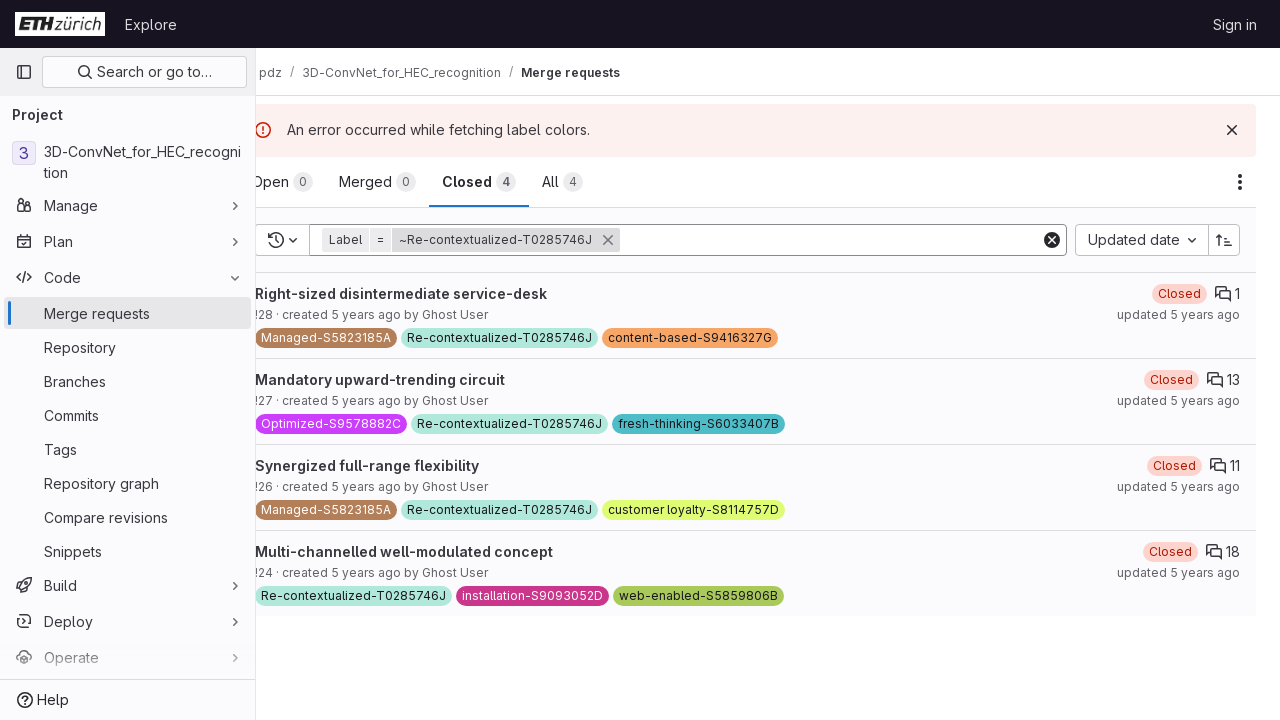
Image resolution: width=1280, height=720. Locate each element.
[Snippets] (127, 551)
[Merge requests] (127, 313)
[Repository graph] (127, 483)
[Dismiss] (1232, 130)
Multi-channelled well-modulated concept (445, 551)
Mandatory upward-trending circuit (421, 379)
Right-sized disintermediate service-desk (442, 293)
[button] (514, 240)
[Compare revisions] (127, 517)
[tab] (323, 182)
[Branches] (127, 381)
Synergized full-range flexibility (408, 465)
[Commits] (127, 415)
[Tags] (127, 449)
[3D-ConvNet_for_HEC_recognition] (127, 162)
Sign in (1235, 24)
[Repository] (127, 347)
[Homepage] (60, 24)
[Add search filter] (852, 240)
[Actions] (1240, 182)
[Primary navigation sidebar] (24, 72)
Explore (151, 24)
